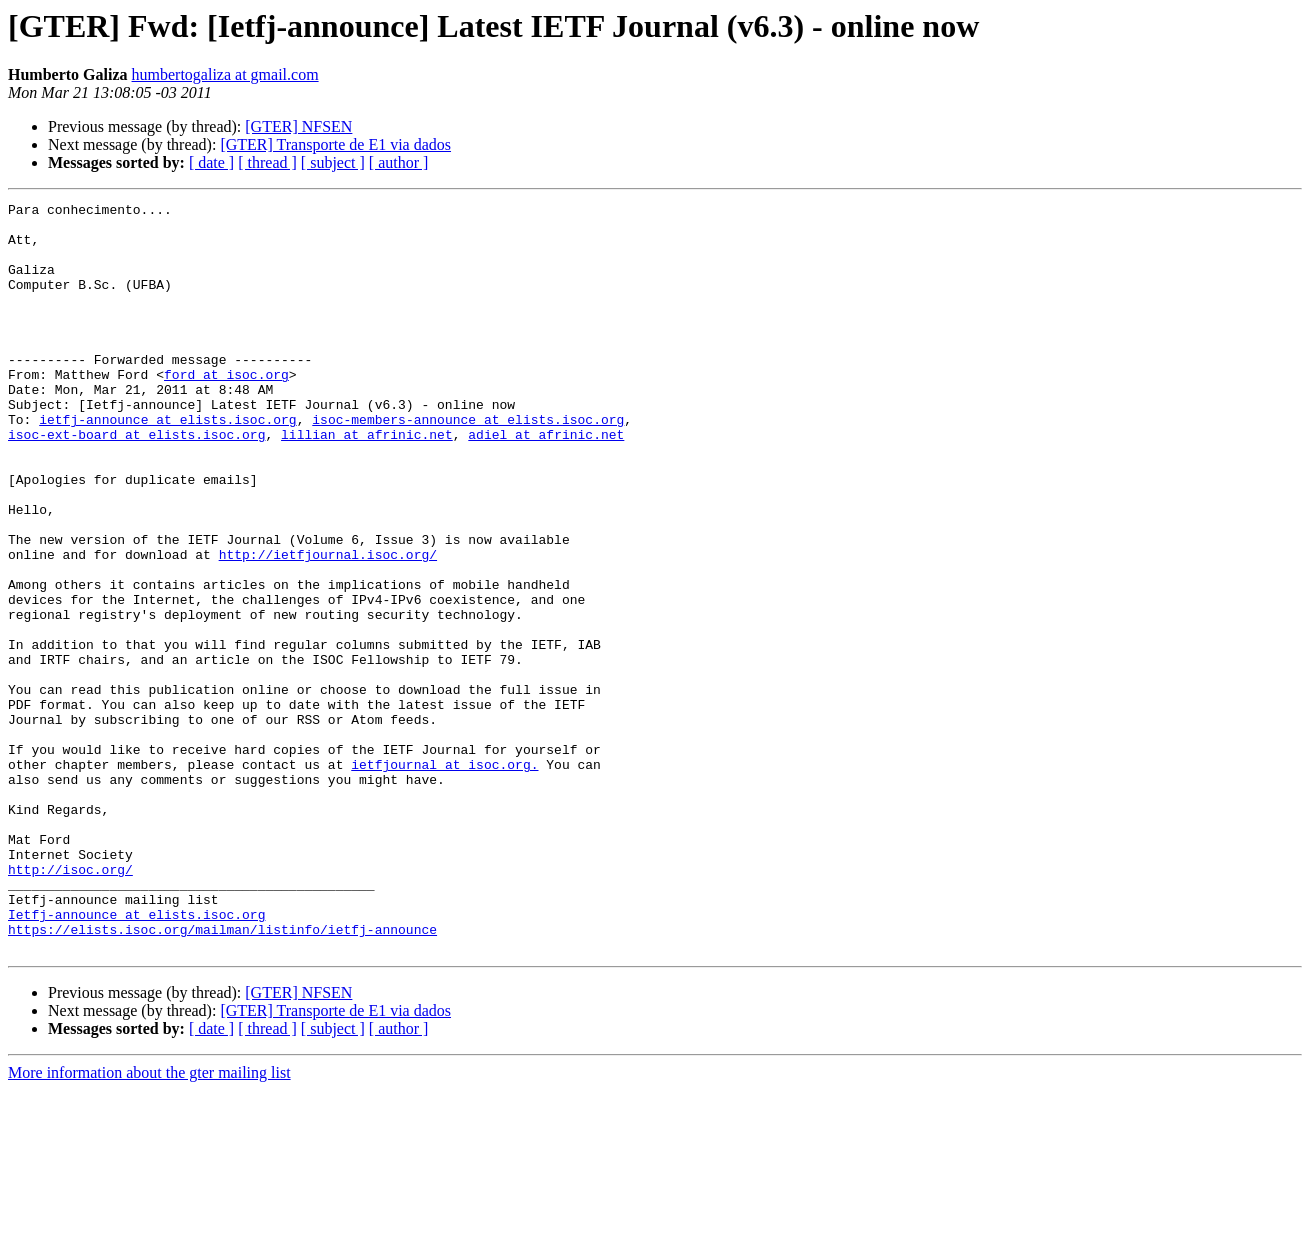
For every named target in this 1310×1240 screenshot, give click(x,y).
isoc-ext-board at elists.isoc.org (136, 482)
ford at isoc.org (226, 410)
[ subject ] (333, 162)
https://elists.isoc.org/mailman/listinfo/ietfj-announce (222, 1076)
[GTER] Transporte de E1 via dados (335, 144)
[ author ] (399, 162)
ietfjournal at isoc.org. (444, 878)
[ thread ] (267, 162)
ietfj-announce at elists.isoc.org (167, 464)
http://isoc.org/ (70, 1004)
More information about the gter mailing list (149, 1222)
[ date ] (211, 162)
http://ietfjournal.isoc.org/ (328, 626)
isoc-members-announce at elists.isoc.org (468, 464)
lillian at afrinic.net (367, 482)
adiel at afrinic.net (546, 482)
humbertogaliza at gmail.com (225, 74)
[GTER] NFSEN (298, 126)
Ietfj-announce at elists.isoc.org (136, 1058)
